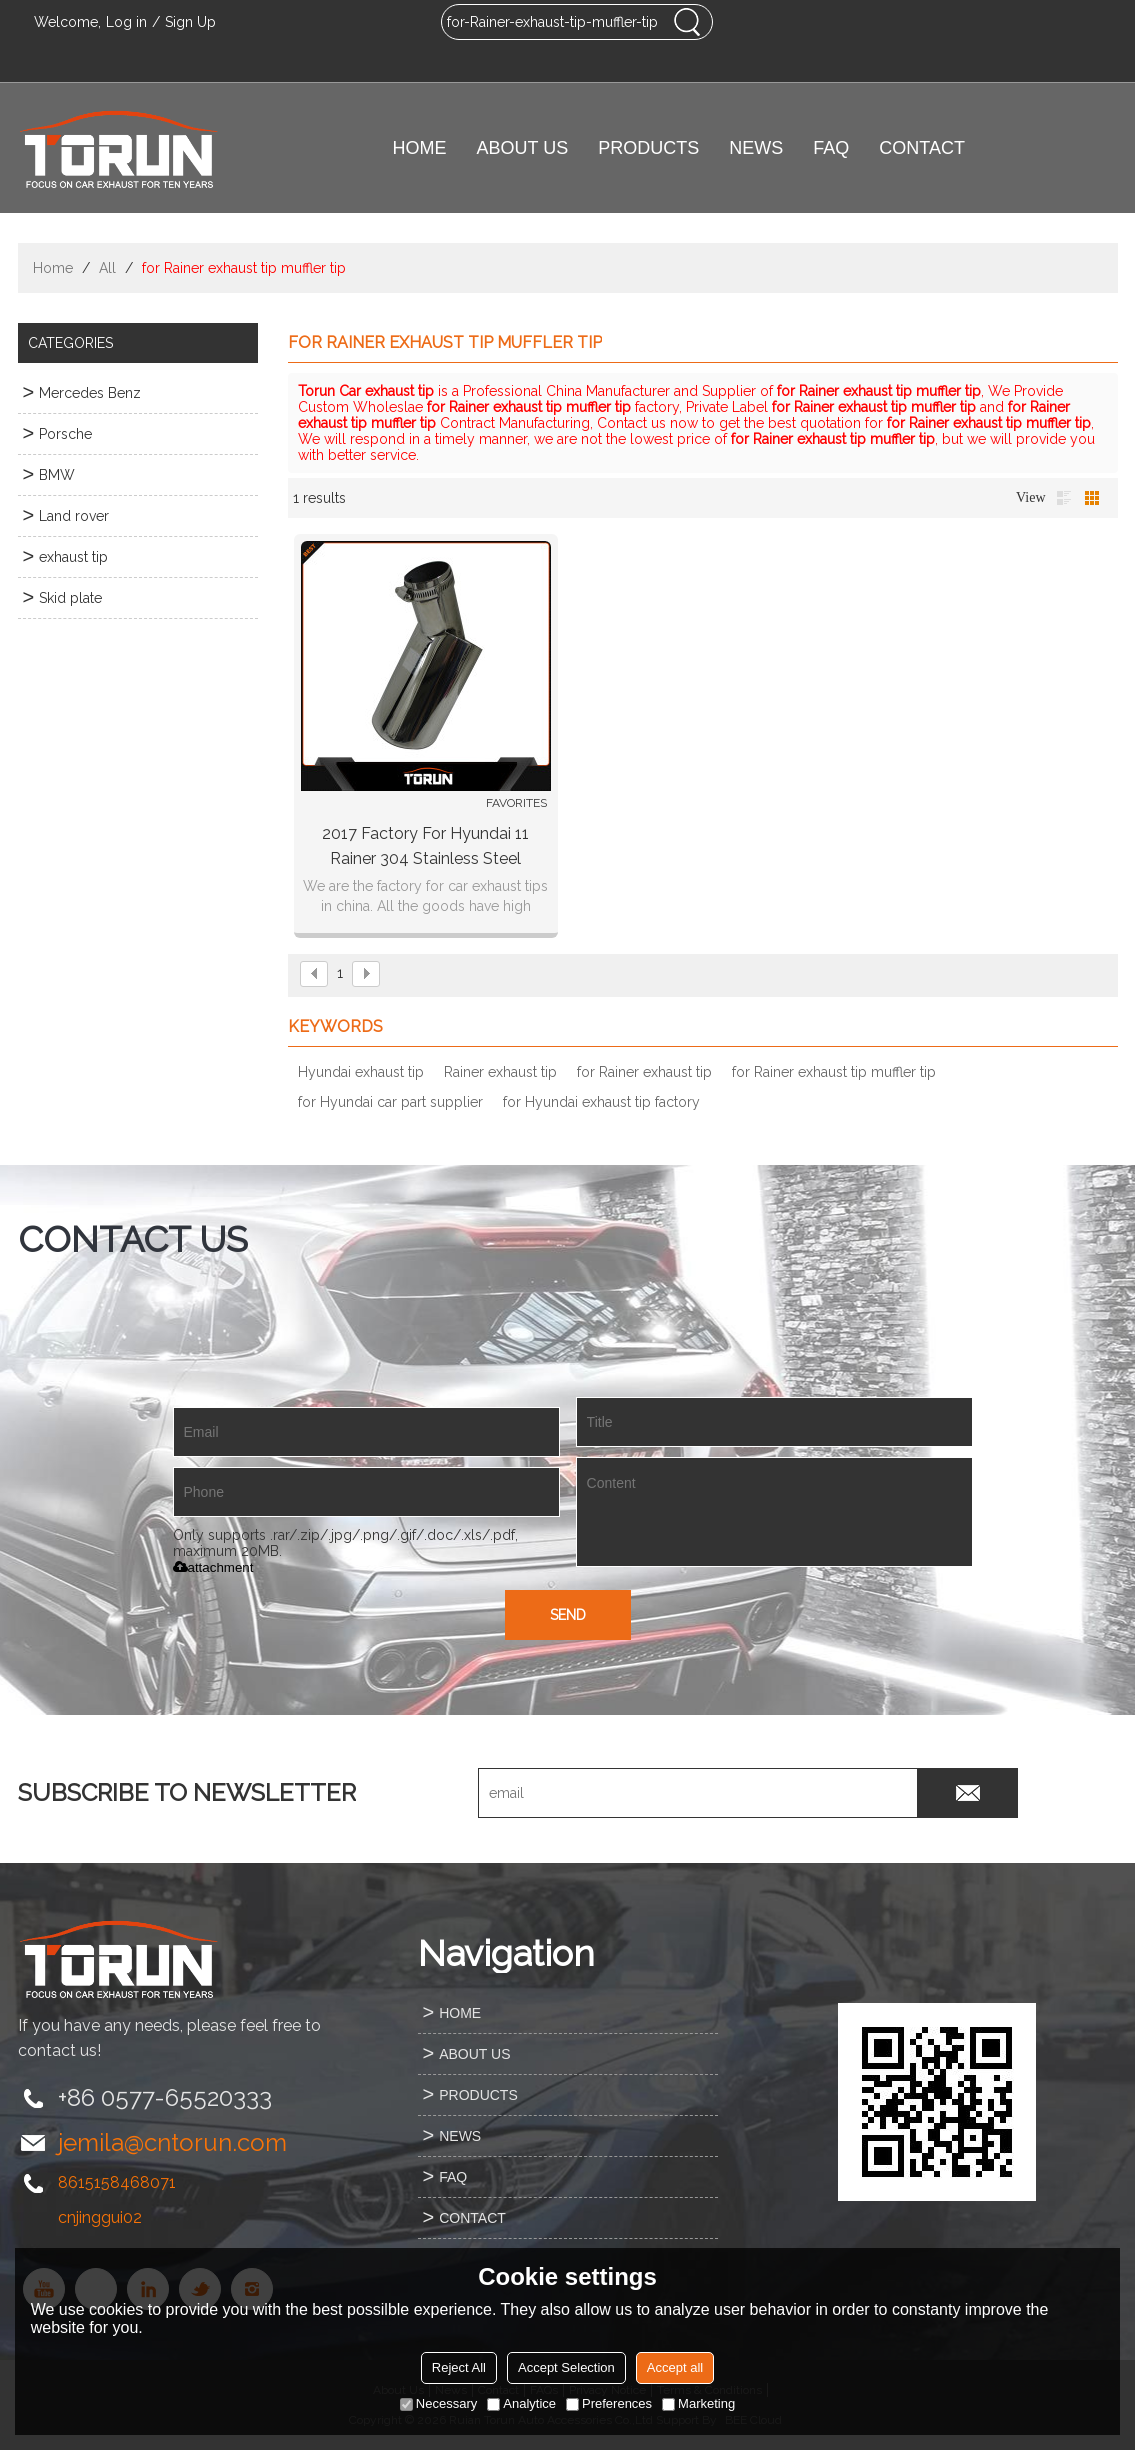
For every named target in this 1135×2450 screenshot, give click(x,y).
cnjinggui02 (100, 2217)
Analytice (521, 2403)
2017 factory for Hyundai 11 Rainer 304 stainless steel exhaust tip (425, 847)
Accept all (675, 2367)
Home (53, 268)
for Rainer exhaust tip (644, 1072)
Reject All (459, 2367)
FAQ (831, 148)
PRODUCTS (648, 148)
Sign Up (190, 22)
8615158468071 (117, 2182)
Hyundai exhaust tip (361, 1072)
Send (568, 1615)
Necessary (438, 2403)
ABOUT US (523, 148)
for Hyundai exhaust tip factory (601, 1102)
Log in (126, 22)
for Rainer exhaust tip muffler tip (834, 1072)
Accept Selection (566, 2367)
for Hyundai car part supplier (390, 1102)
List (1064, 498)
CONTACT (922, 148)
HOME (420, 148)
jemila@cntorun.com (172, 2142)
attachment (213, 1567)
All (107, 268)
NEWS (756, 148)
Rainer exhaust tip (500, 1072)
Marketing (698, 2403)
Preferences (609, 2403)
